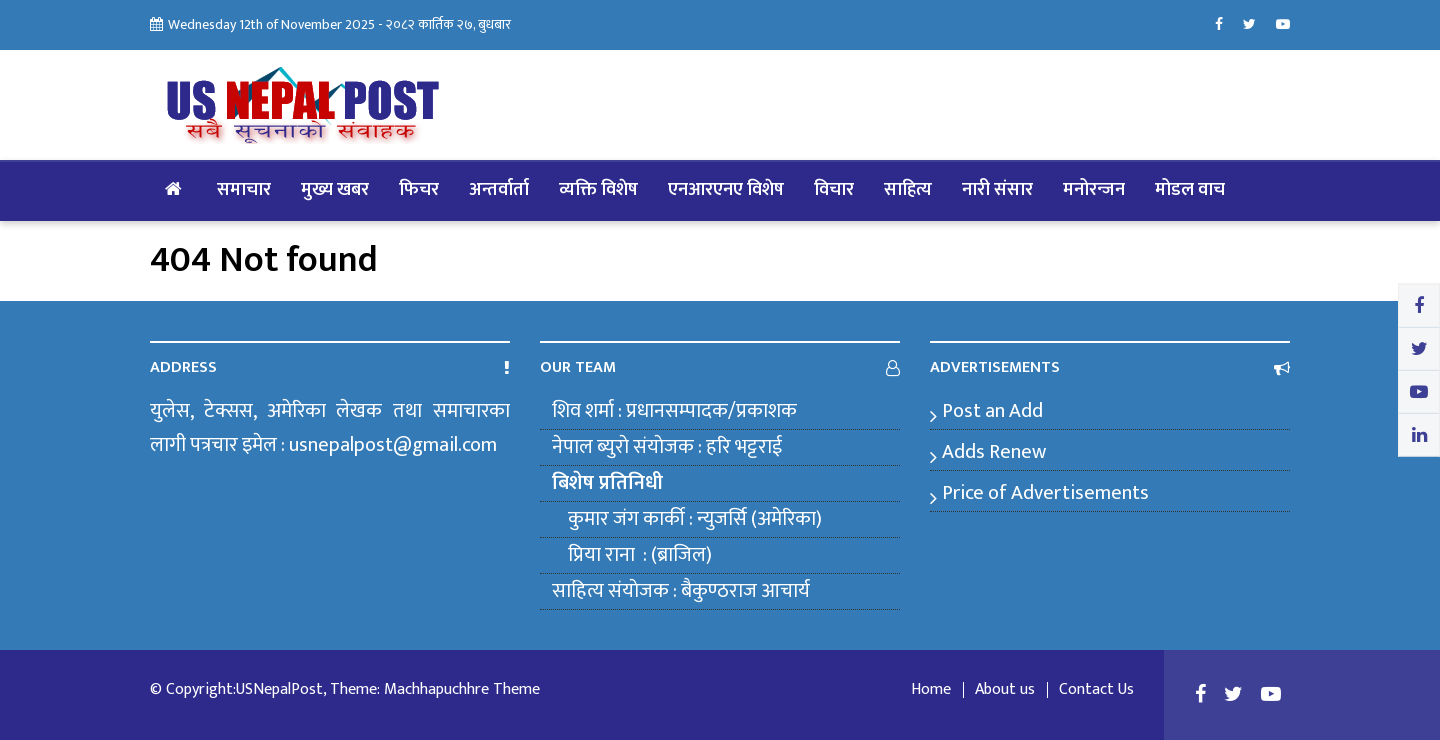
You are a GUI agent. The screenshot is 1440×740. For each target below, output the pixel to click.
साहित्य (908, 190)
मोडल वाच (1190, 190)
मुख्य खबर (335, 190)
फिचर (419, 190)
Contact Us (1096, 690)
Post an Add (992, 411)
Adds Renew (994, 452)
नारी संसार (997, 190)
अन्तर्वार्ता (499, 190)
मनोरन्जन (1094, 190)
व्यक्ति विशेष (598, 190)
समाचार (244, 190)
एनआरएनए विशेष (726, 190)
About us (1005, 690)
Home (931, 690)
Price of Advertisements (1045, 493)
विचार (834, 190)
